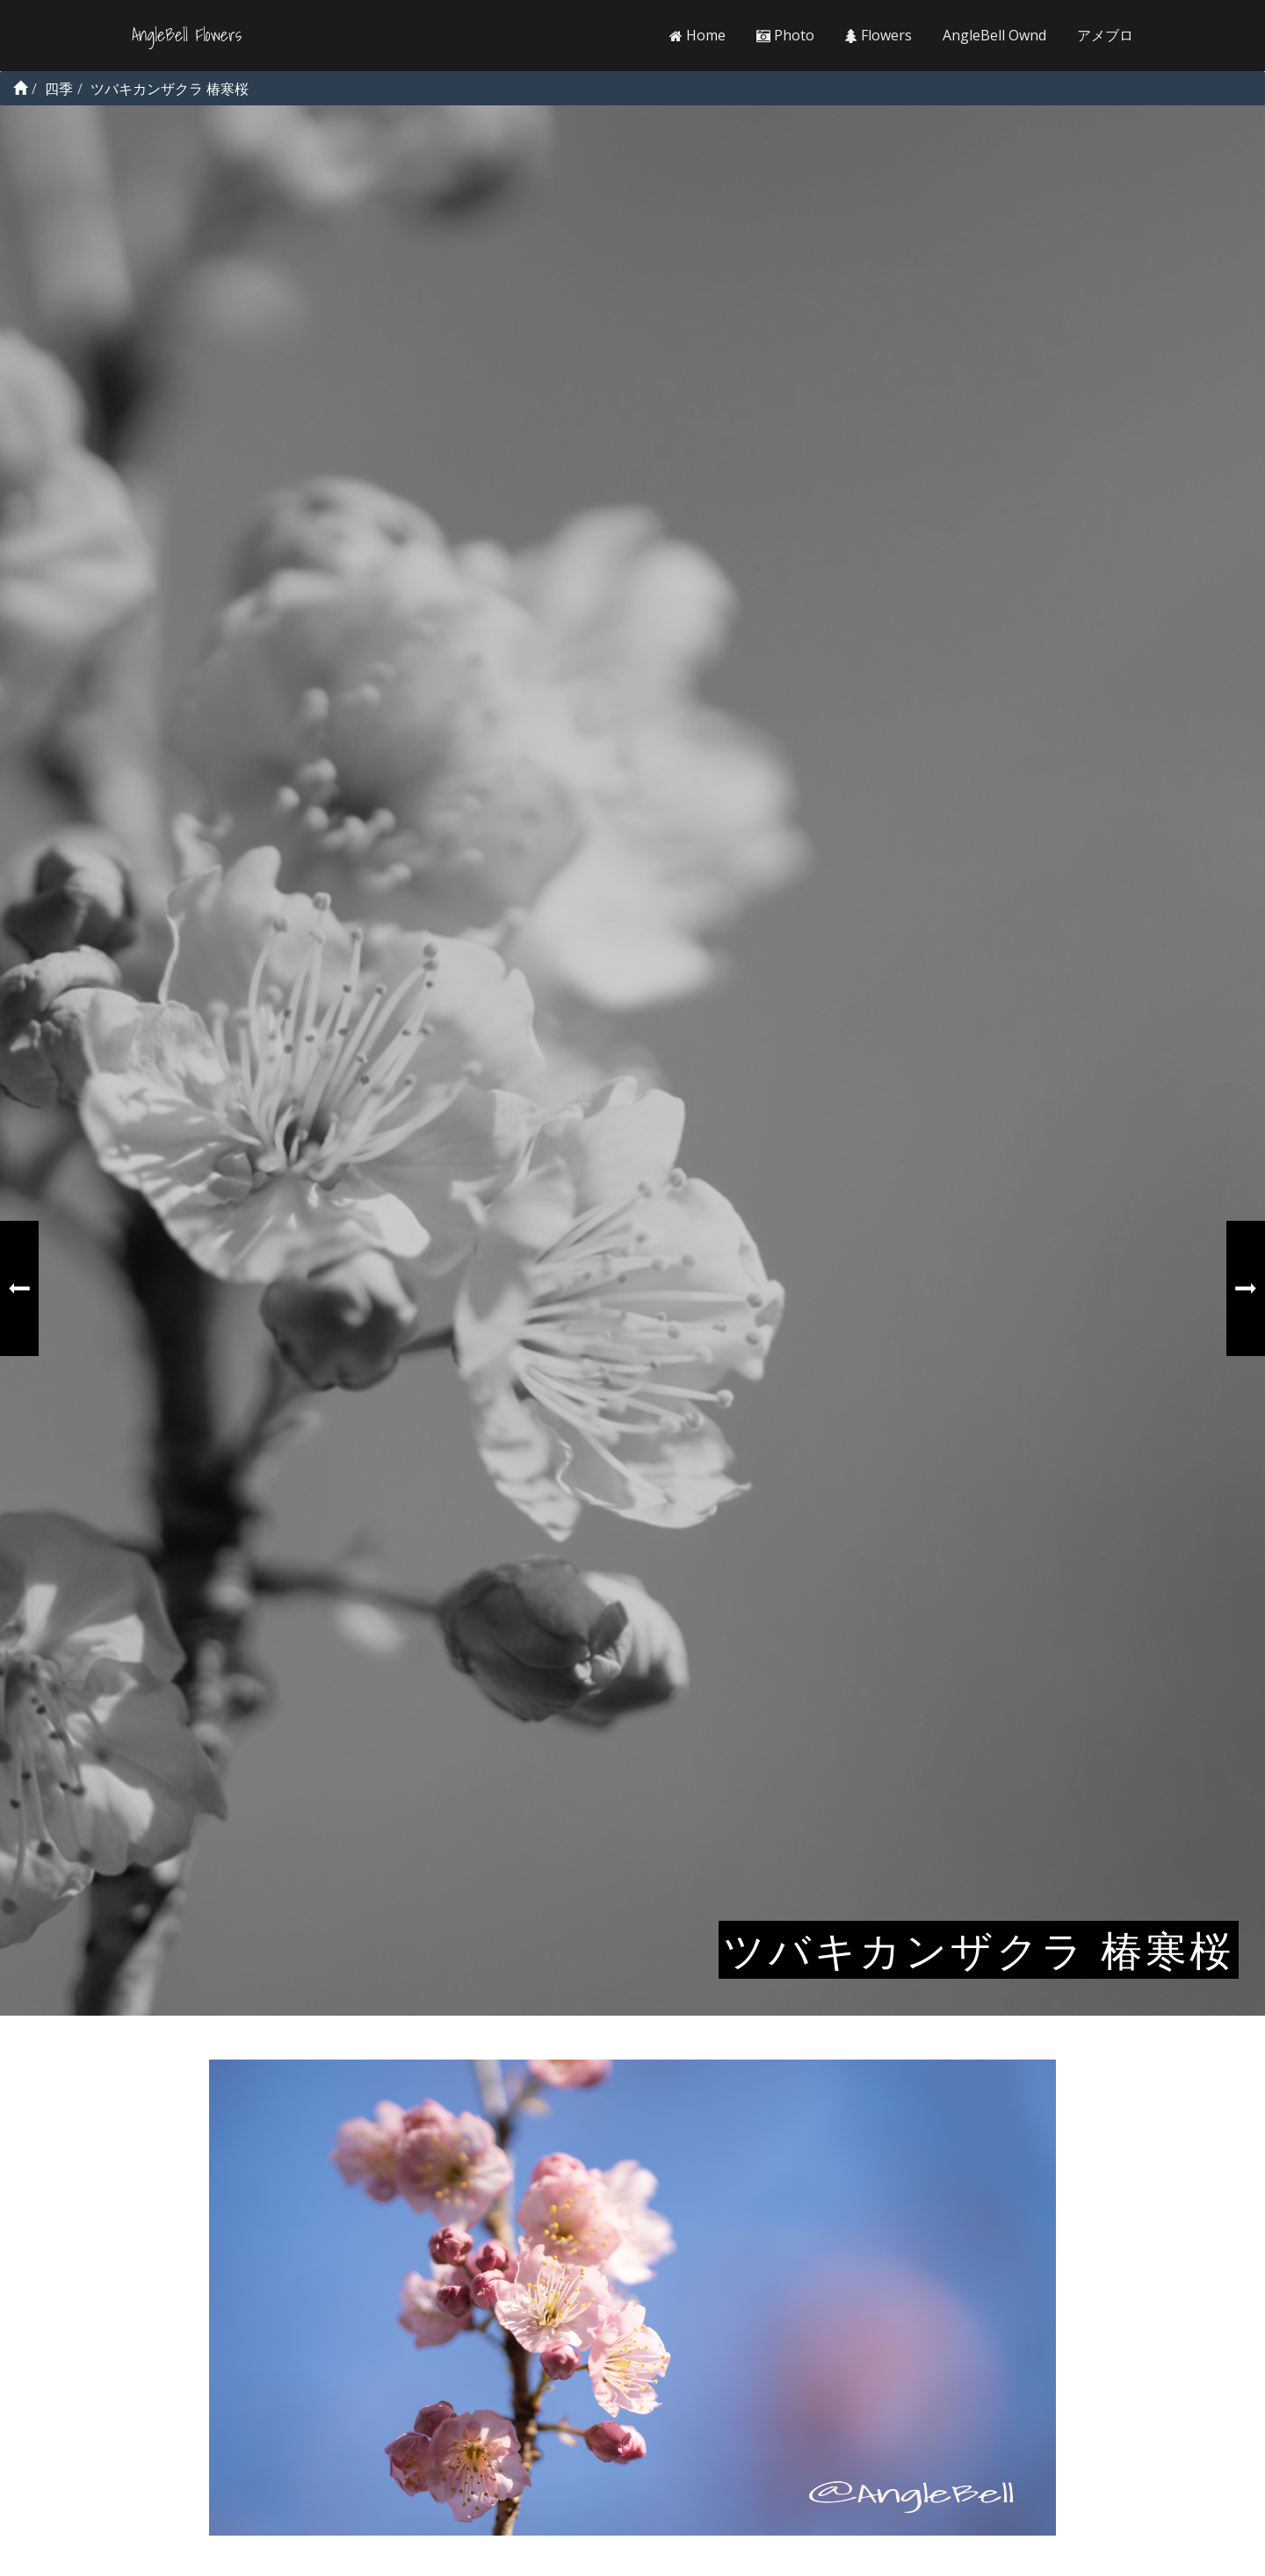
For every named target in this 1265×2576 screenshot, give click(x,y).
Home (697, 35)
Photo (785, 35)
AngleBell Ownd (994, 35)
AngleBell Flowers (187, 35)
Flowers (878, 35)
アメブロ (1105, 35)
